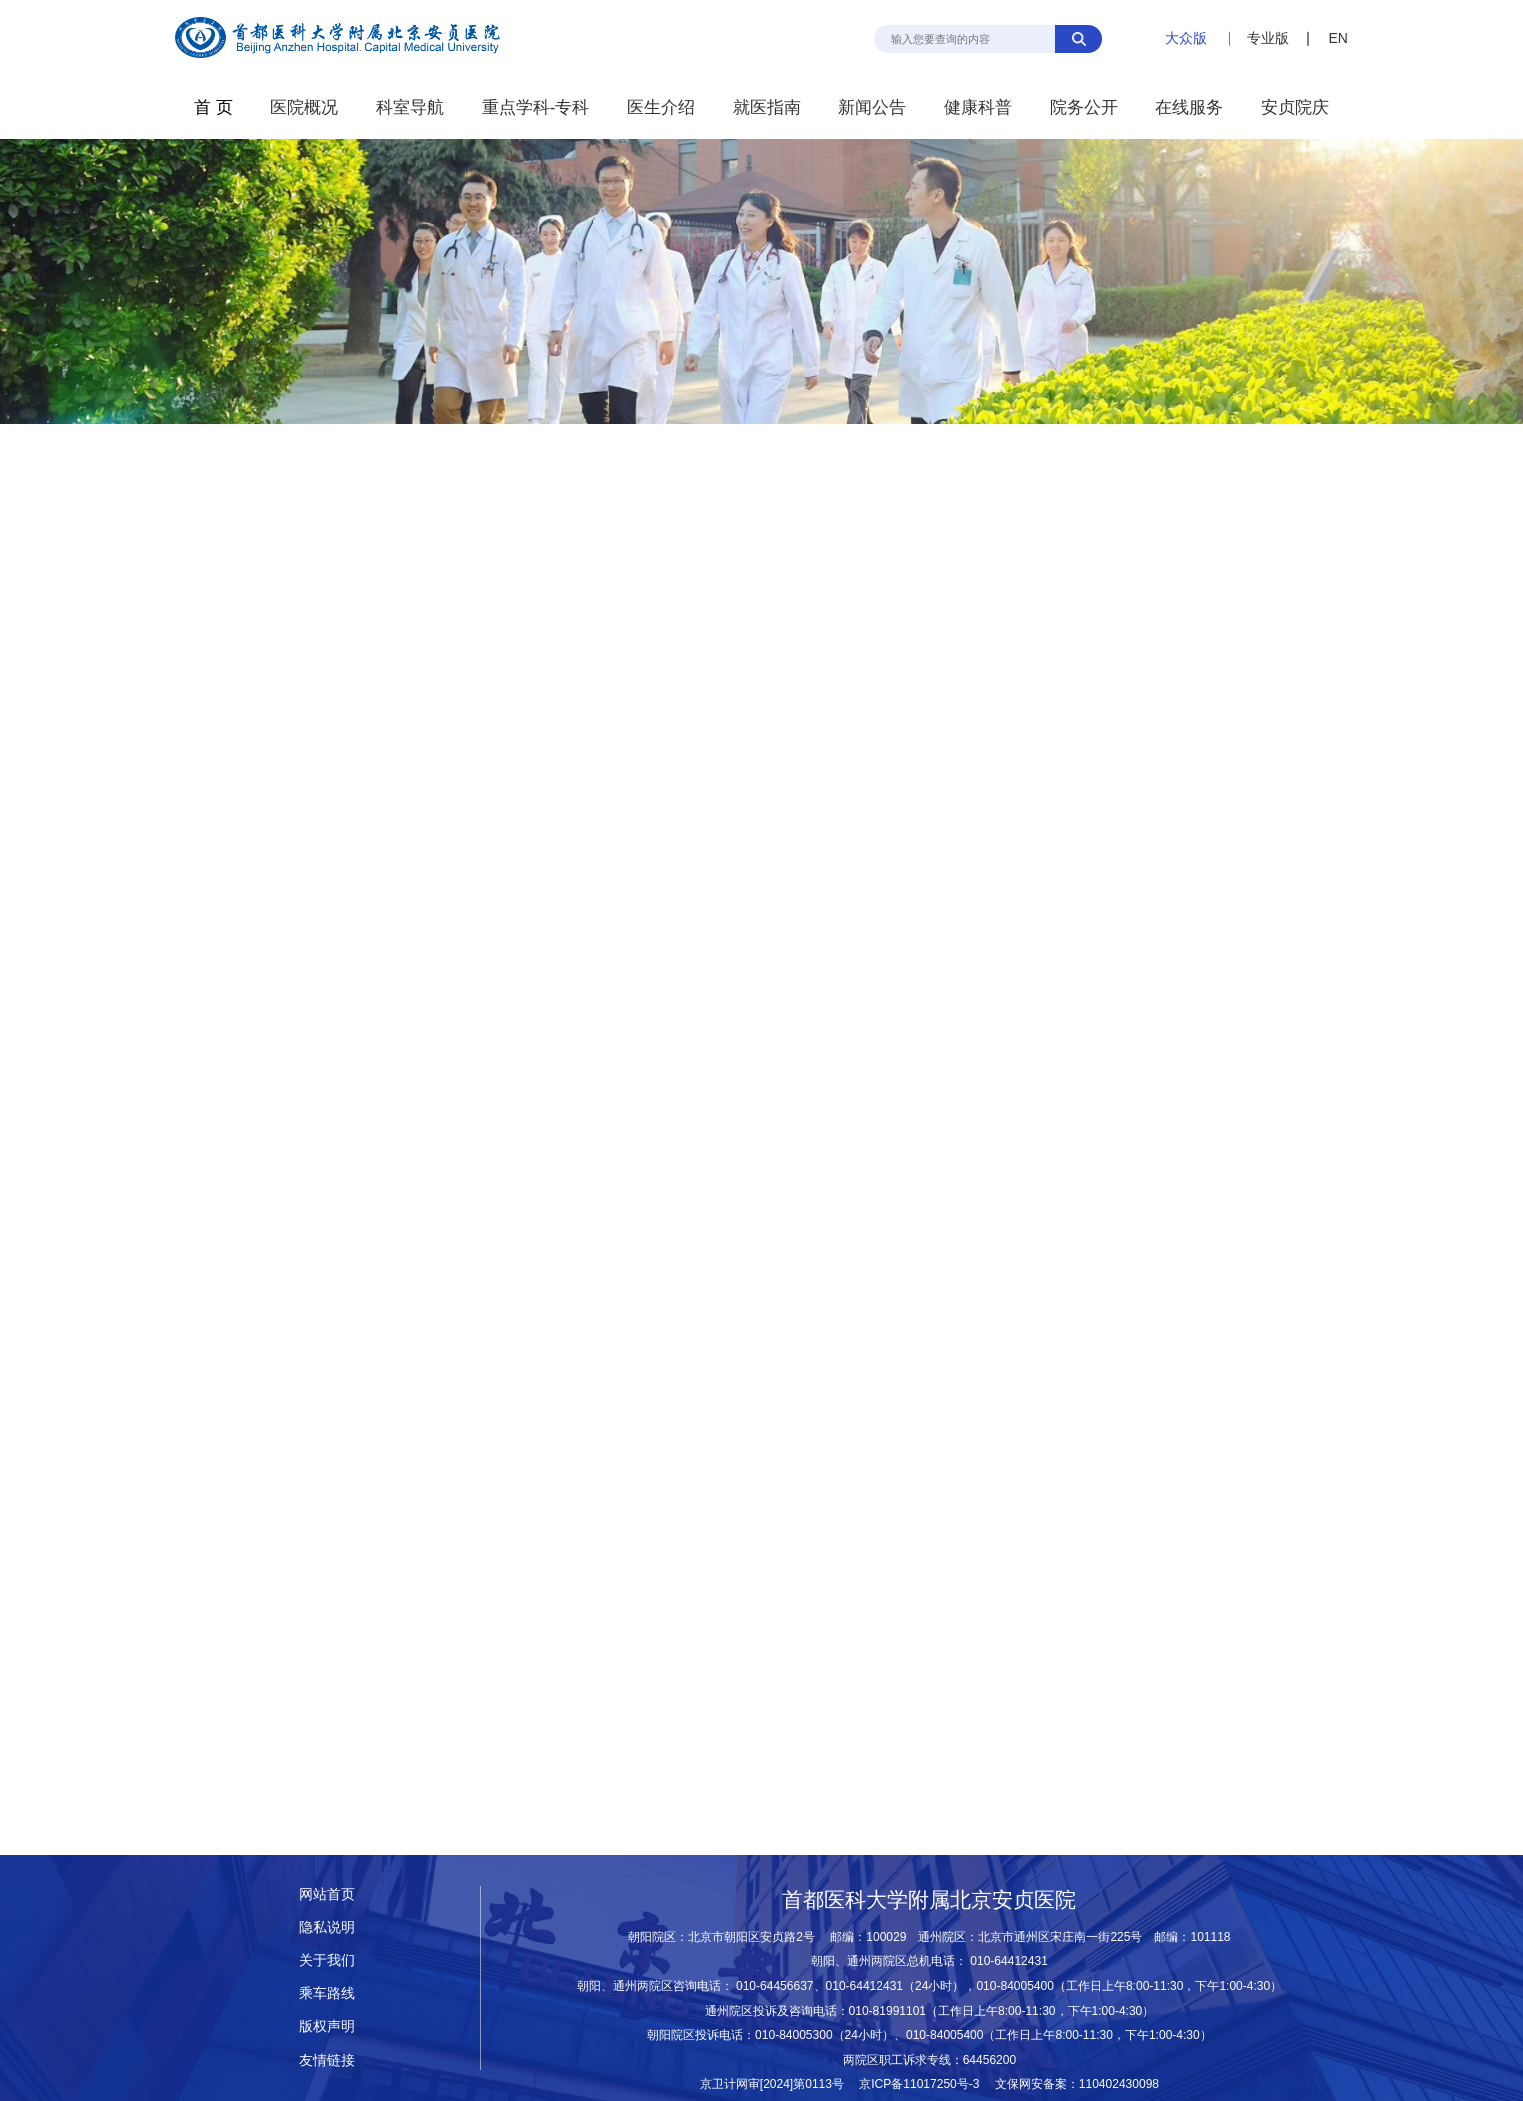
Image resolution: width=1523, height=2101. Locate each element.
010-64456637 (775, 1986)
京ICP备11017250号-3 (925, 2084)
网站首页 (327, 1894)
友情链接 (327, 2060)
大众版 (1186, 38)
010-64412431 (1009, 1961)
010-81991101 (888, 2011)
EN (1337, 38)
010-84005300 (794, 2035)
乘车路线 (327, 1993)
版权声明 (327, 2026)
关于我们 (327, 1960)
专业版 (1268, 38)
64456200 (989, 2060)
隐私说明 (327, 1927)
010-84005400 (1015, 1986)
